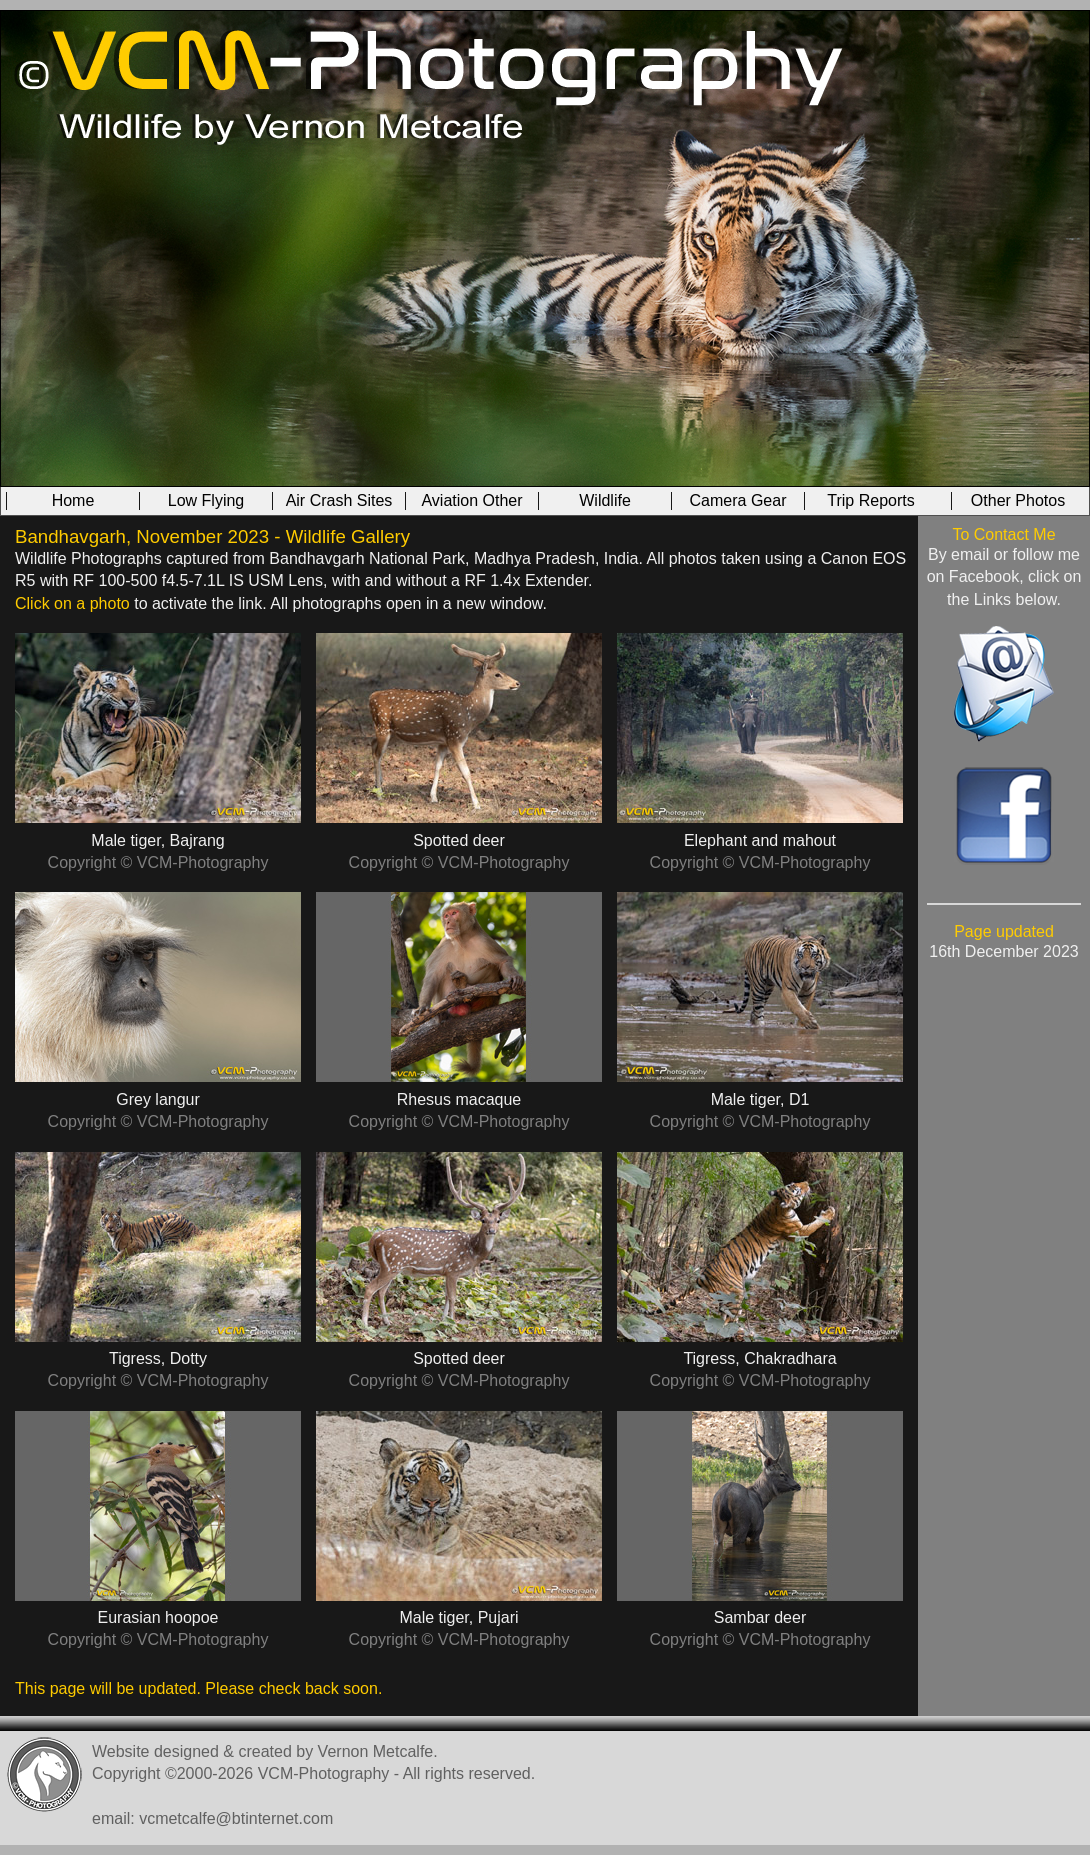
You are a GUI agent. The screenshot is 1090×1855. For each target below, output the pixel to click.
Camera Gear (738, 500)
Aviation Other (471, 500)
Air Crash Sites (339, 500)
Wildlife (605, 500)
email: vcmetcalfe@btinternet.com (212, 1818)
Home (73, 500)
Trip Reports (870, 500)
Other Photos (1018, 500)
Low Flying (206, 500)
